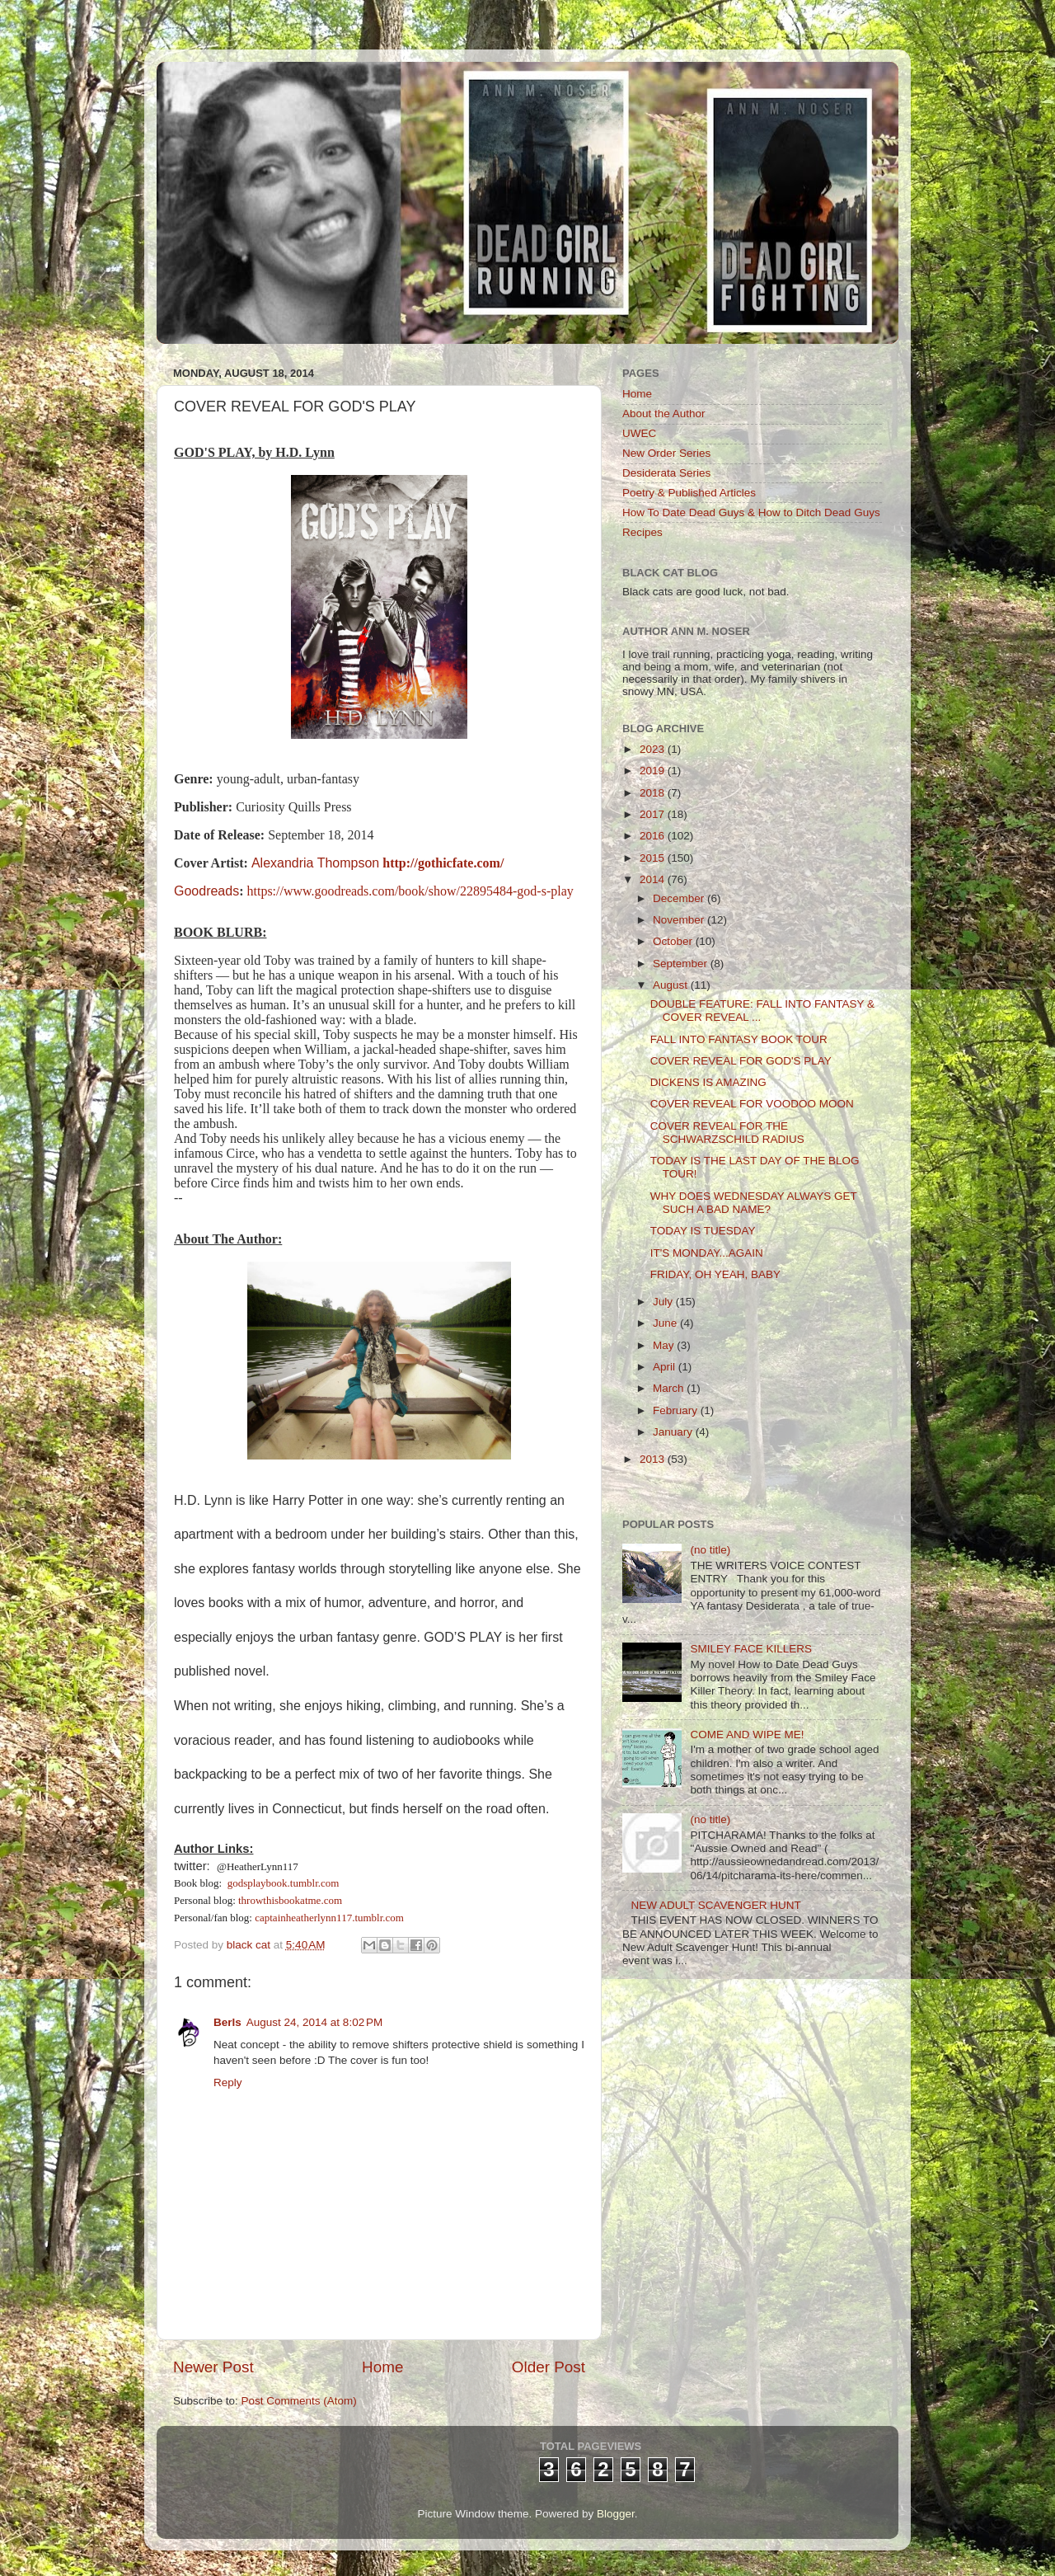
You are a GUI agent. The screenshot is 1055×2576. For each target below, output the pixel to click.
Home (382, 2367)
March (670, 1388)
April (665, 1367)
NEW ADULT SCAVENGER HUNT (715, 1905)
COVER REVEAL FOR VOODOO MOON (752, 1104)
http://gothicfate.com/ (443, 863)
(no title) (710, 1550)
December (680, 898)
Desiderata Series (666, 473)
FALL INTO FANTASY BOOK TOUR (739, 1039)
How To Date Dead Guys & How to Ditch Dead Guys (751, 512)
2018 (654, 793)
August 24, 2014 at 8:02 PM (314, 2022)
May (665, 1345)
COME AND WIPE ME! (747, 1734)
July (664, 1301)
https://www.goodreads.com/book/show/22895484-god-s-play (410, 891)
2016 (654, 836)
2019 (654, 770)
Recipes (642, 532)
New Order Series (666, 453)
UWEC (639, 433)
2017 (654, 814)
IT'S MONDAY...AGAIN (706, 1253)
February (677, 1410)
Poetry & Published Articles (689, 493)
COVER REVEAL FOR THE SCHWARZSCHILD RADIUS (727, 1132)
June (666, 1323)
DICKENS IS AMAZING (708, 1082)
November (680, 920)
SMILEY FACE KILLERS (751, 1649)
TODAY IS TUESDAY (703, 1231)
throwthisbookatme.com (290, 1900)
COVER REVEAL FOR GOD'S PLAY (741, 1061)
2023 (654, 749)
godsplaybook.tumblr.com (283, 1883)
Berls (227, 2022)
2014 (654, 879)
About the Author (664, 413)
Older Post (548, 2367)
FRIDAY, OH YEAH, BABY (715, 1274)
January (674, 1432)
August (672, 985)
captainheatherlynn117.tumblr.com (329, 1917)
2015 (654, 858)
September (681, 963)
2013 (654, 1459)
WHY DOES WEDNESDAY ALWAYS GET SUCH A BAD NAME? (753, 1202)
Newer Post (213, 2367)
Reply (227, 2082)
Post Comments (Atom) (299, 2401)
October (674, 941)
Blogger (616, 2514)
